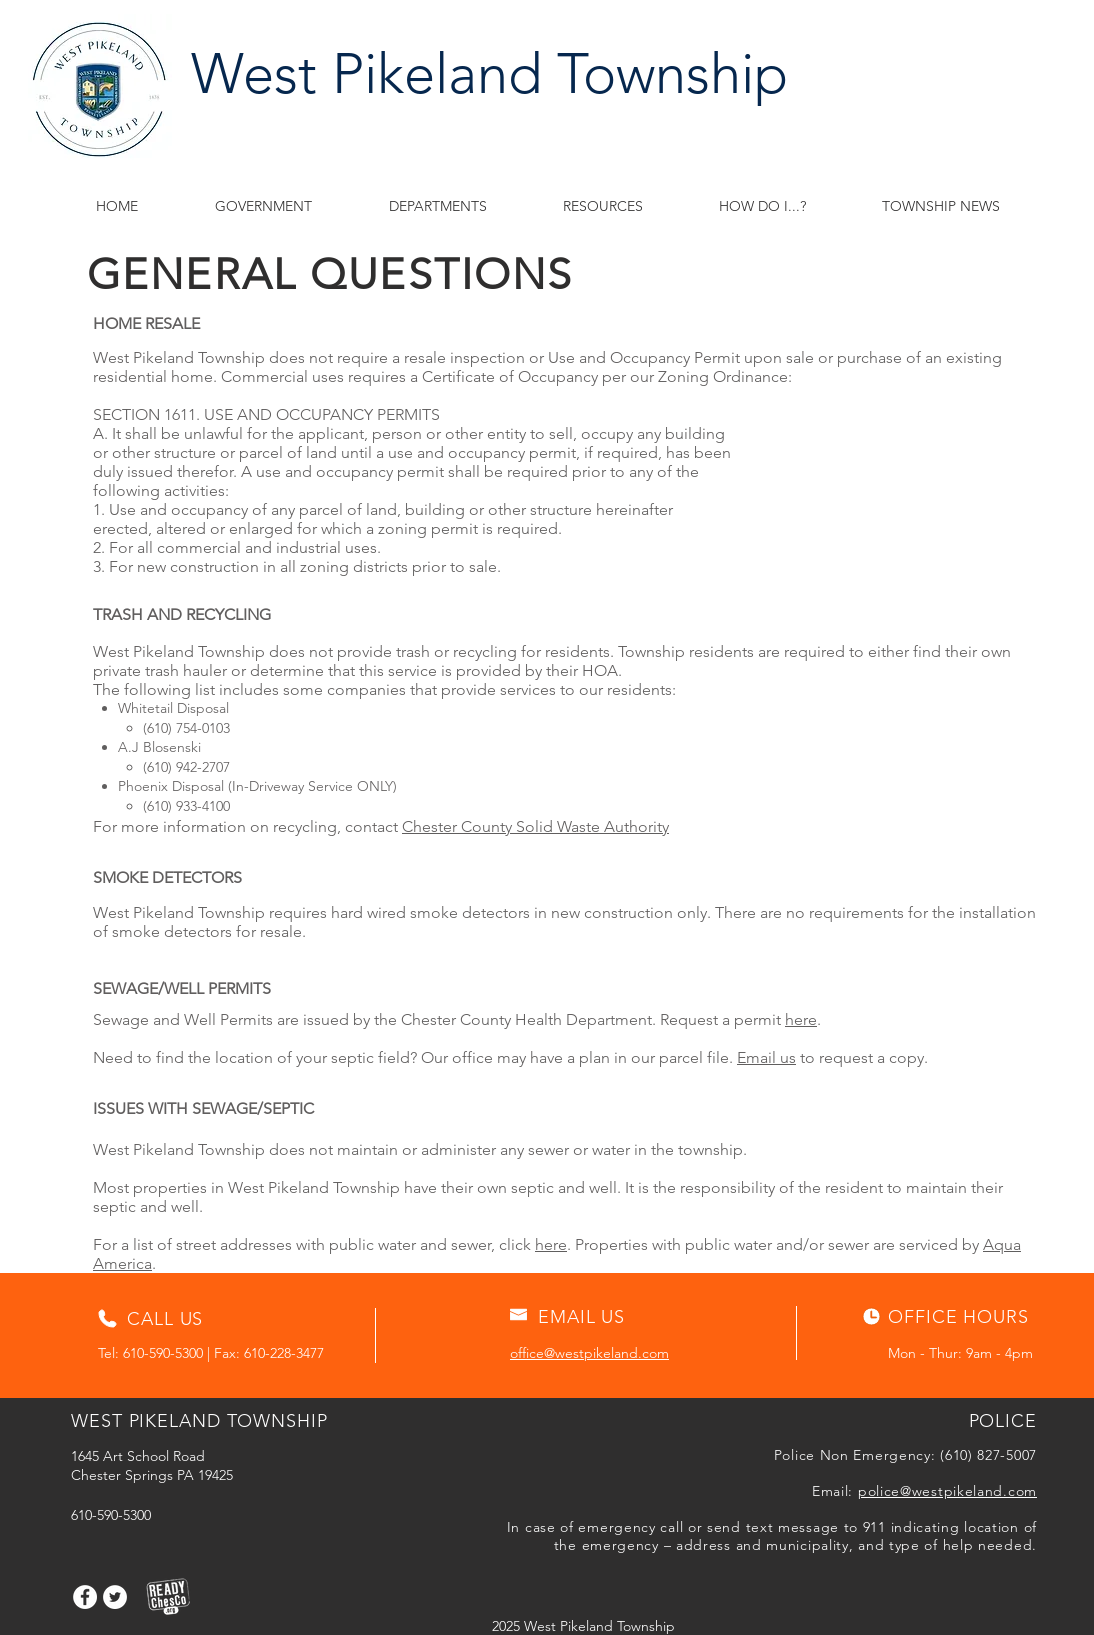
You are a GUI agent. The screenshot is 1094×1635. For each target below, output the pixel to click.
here (801, 1019)
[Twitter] (115, 1597)
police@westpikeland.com (947, 1491)
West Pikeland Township (489, 73)
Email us (766, 1057)
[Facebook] (85, 1597)
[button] (603, 206)
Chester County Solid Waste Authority (535, 826)
